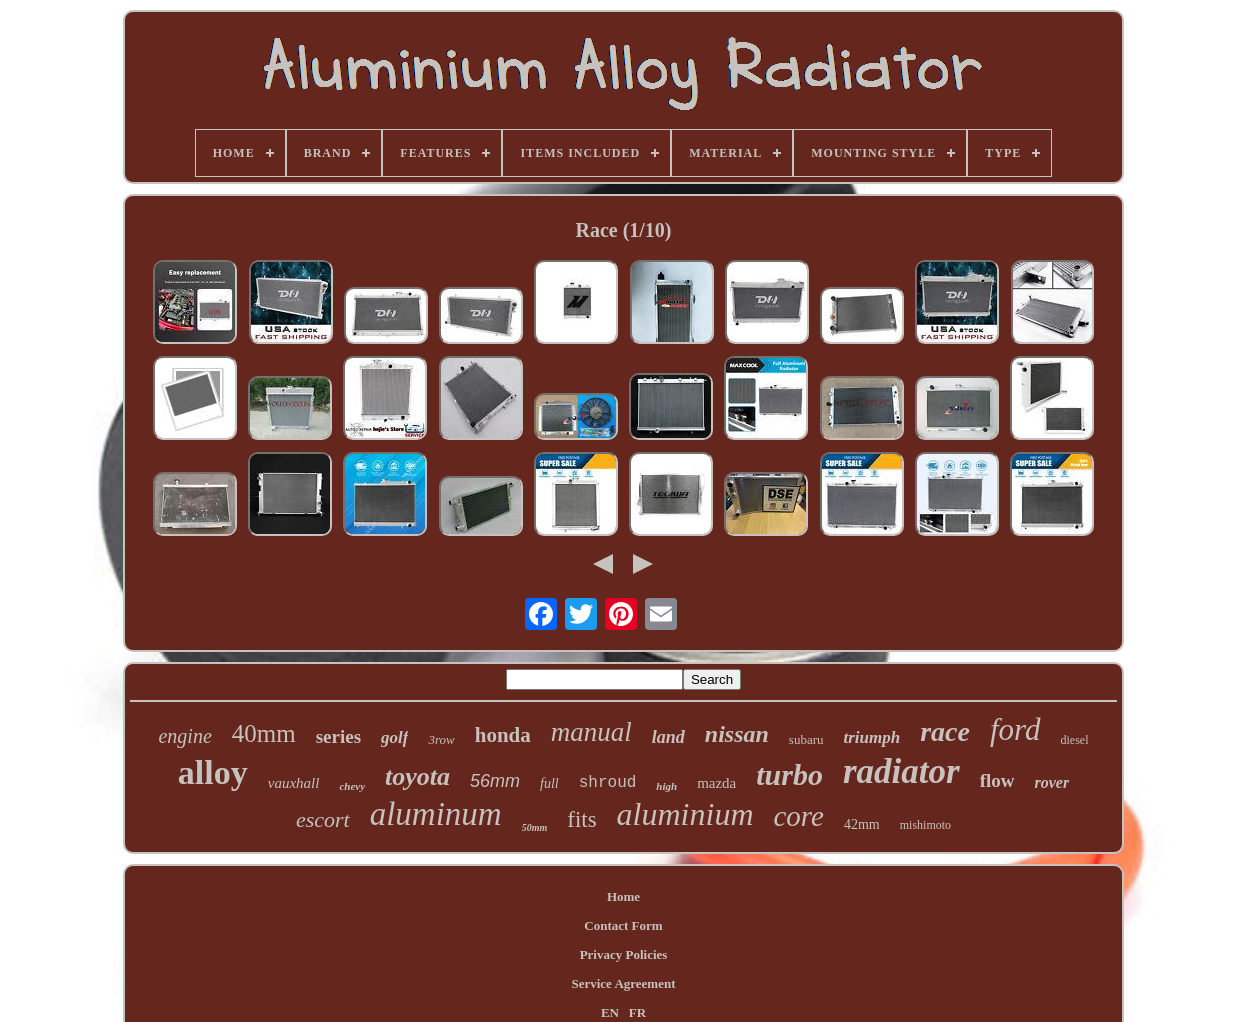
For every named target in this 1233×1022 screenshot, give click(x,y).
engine (184, 736)
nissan (737, 734)
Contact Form (623, 925)
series (338, 736)
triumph (872, 737)
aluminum (436, 814)
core (799, 816)
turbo (789, 774)
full (549, 783)
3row (441, 739)
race (945, 731)
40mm (264, 733)
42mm (862, 824)
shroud (608, 783)
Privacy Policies (624, 954)
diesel (1075, 740)
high (666, 786)
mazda (716, 783)
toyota (417, 776)
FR (637, 1012)
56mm (495, 781)
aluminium (685, 814)
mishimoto (925, 825)
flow (997, 780)
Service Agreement (623, 983)
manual (591, 732)
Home (623, 896)
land (668, 737)
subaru (806, 739)
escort (323, 819)
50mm (535, 827)
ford (1015, 729)
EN (610, 1012)
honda (503, 735)
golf (394, 737)
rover (1052, 782)
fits (581, 819)
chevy (352, 786)
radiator (901, 771)
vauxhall (294, 783)
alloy (213, 772)
